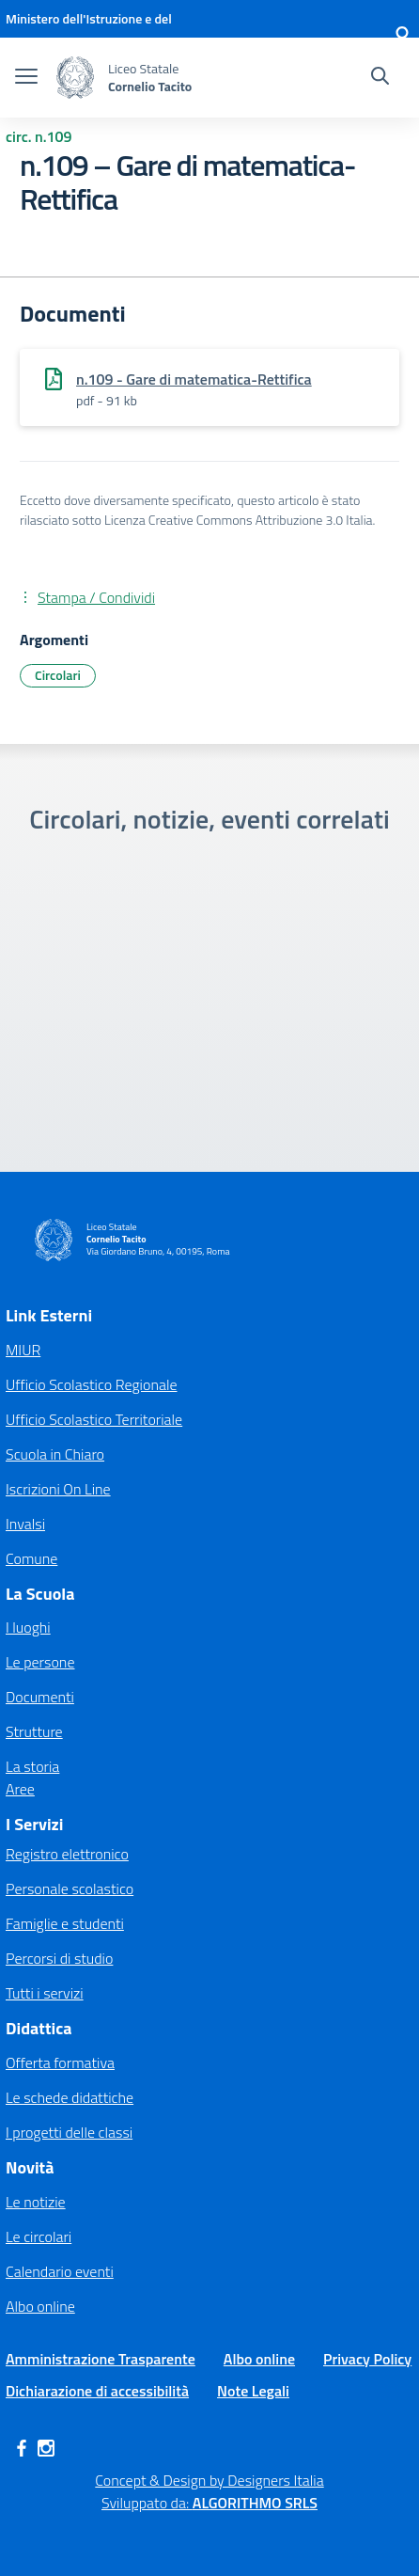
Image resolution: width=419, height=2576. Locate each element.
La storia (32, 1766)
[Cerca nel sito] (380, 78)
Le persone (40, 1662)
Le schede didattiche (69, 2097)
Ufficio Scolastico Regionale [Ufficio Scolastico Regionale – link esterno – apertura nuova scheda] (92, 1384)
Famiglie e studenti (65, 1923)
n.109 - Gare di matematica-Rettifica (194, 379)
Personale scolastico (69, 1888)
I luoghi (28, 1627)
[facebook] (21, 2448)
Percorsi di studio (59, 1958)
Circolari (58, 675)
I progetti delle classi (69, 2132)
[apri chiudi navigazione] (26, 78)
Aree (20, 1789)
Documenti (40, 1696)
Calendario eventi (60, 2271)
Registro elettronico (67, 1853)
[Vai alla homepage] (75, 77)
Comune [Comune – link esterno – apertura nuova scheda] (31, 1558)
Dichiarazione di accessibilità (97, 2390)
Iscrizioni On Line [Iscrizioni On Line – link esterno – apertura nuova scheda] (58, 1489)
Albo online (40, 2306)
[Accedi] (402, 37)
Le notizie (36, 2201)
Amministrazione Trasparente (100, 2358)
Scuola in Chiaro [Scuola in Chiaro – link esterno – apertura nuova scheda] (55, 1454)
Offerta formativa (60, 2062)
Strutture (34, 1731)
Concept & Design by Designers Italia (209, 2480)
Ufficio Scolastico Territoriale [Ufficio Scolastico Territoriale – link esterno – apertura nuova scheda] (94, 1419)
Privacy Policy (367, 2358)
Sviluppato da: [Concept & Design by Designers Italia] (209, 2502)
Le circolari (38, 2236)
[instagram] (46, 2448)
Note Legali (253, 2390)
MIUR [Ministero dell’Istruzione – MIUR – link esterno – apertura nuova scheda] (23, 1349)
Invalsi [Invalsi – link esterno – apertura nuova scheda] (25, 1523)
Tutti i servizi (45, 1993)
